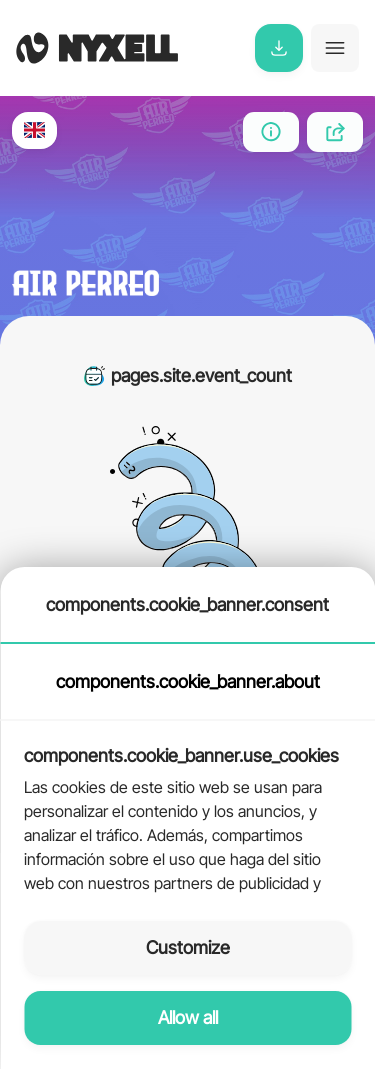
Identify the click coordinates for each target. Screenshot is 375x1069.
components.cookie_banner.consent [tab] (187, 604)
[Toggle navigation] (335, 48)
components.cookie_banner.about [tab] (188, 681)
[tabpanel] (187, 809)
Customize (188, 947)
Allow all (188, 1017)
